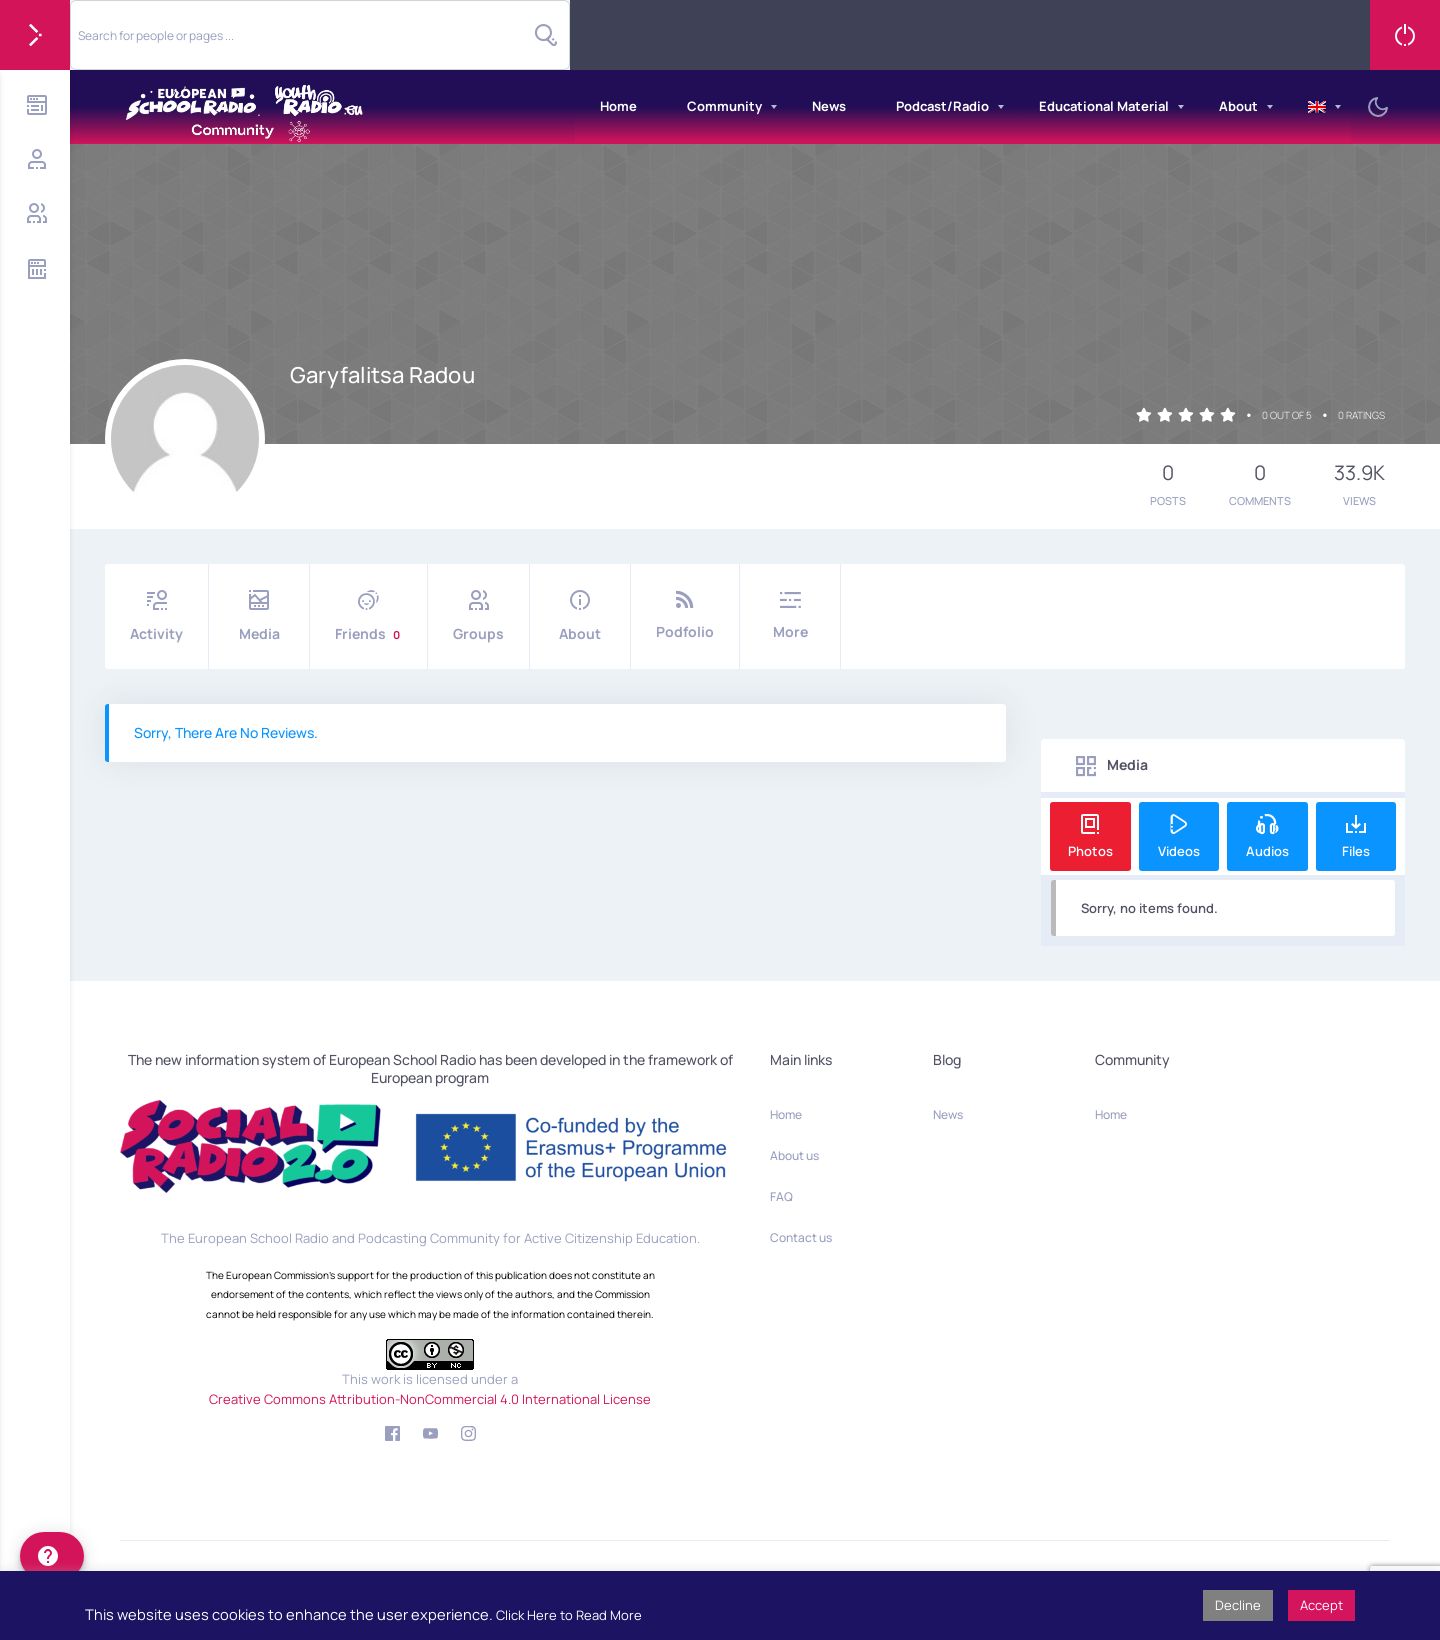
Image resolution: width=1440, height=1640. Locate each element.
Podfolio (685, 615)
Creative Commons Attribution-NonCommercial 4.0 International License (430, 1399)
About (1238, 106)
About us (794, 1155)
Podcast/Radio (942, 106)
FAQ (781, 1196)
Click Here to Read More (569, 1615)
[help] (52, 1556)
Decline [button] (1238, 1605)
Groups (478, 616)
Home (618, 106)
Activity (156, 616)
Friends (368, 616)
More (790, 615)
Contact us (801, 1237)
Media (259, 616)
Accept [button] (1321, 1605)
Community (724, 106)
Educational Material (1104, 106)
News (829, 106)
